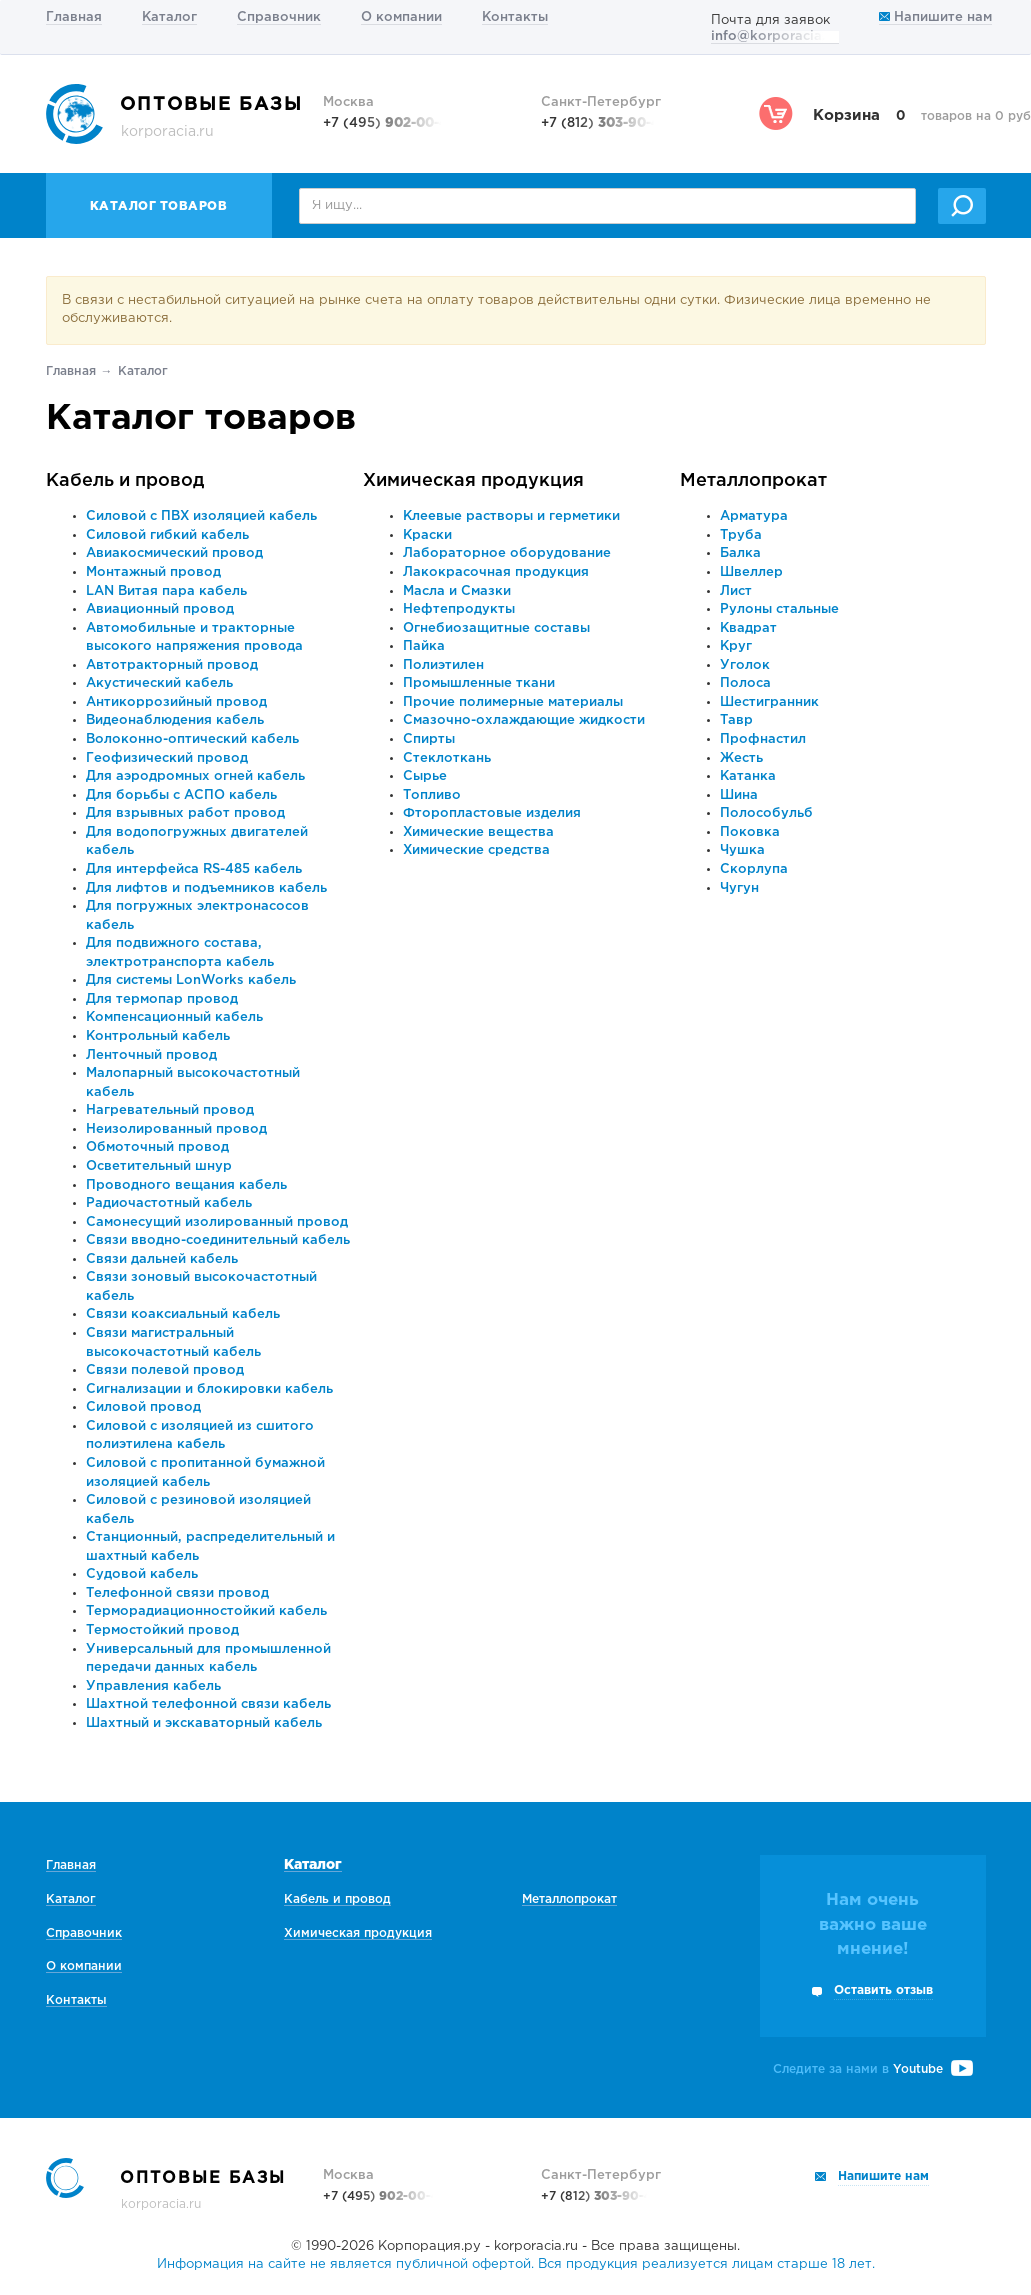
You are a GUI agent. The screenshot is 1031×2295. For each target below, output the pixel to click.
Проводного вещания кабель (186, 1185)
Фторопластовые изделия (492, 813)
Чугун (739, 888)
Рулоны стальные (779, 609)
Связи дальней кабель (162, 1259)
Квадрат (748, 628)
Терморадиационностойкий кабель (206, 1611)
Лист (736, 591)
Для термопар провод (162, 999)
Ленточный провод (151, 1055)
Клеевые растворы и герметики (511, 516)
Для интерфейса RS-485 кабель (194, 869)
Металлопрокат (753, 481)
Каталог (169, 17)
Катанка (748, 776)
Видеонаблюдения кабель (175, 720)
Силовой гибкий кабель (167, 535)
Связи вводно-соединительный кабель (218, 1240)
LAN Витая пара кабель (166, 591)
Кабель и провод (125, 481)
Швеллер (751, 572)
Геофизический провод (167, 758)
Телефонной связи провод (177, 1593)
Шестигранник (769, 702)
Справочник (279, 17)
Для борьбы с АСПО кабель (181, 795)
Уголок (745, 665)
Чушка (742, 850)
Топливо (432, 795)
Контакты (515, 17)
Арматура (754, 516)
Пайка (424, 646)
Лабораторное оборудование (507, 553)
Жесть (741, 758)
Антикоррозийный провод (176, 702)
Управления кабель (153, 1686)
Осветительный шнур (159, 1166)
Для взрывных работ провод (185, 813)
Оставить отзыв (883, 1990)
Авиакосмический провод (174, 553)
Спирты (429, 739)
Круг (736, 646)
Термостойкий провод (162, 1630)
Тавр (736, 720)
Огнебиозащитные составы (496, 628)
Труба (741, 535)
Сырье (425, 776)
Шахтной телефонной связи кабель (208, 1704)
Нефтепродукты (459, 609)
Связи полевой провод (165, 1370)
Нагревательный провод (170, 1110)
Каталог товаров (159, 206)
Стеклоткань (447, 758)
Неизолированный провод (176, 1129)
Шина (739, 795)
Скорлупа (754, 869)
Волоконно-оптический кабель (192, 739)
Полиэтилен (443, 665)
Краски (427, 535)
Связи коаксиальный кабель (183, 1314)
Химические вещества (478, 832)
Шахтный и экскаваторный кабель (204, 1723)
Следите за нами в (873, 2069)
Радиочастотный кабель (169, 1203)
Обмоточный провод (157, 1147)
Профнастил (763, 739)
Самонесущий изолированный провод (217, 1222)
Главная (74, 17)
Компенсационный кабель (174, 1017)
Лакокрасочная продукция (496, 572)
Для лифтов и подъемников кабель (206, 888)
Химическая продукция (473, 481)
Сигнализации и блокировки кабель (209, 1389)
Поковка (750, 832)
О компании (401, 17)
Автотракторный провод (172, 665)
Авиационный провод (160, 609)
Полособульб (766, 813)
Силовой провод (143, 1407)
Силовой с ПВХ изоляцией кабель (201, 516)
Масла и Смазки (457, 591)
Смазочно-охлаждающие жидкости (524, 720)
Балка (740, 553)
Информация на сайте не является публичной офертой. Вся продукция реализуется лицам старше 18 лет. (516, 2264)
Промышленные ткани (479, 683)
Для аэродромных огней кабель (195, 776)
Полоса (745, 683)
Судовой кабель (142, 1574)
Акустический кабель (159, 683)
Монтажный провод (153, 572)
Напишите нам (935, 17)
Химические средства (476, 850)
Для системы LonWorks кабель (191, 980)
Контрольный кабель (158, 1036)
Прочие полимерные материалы (513, 702)
